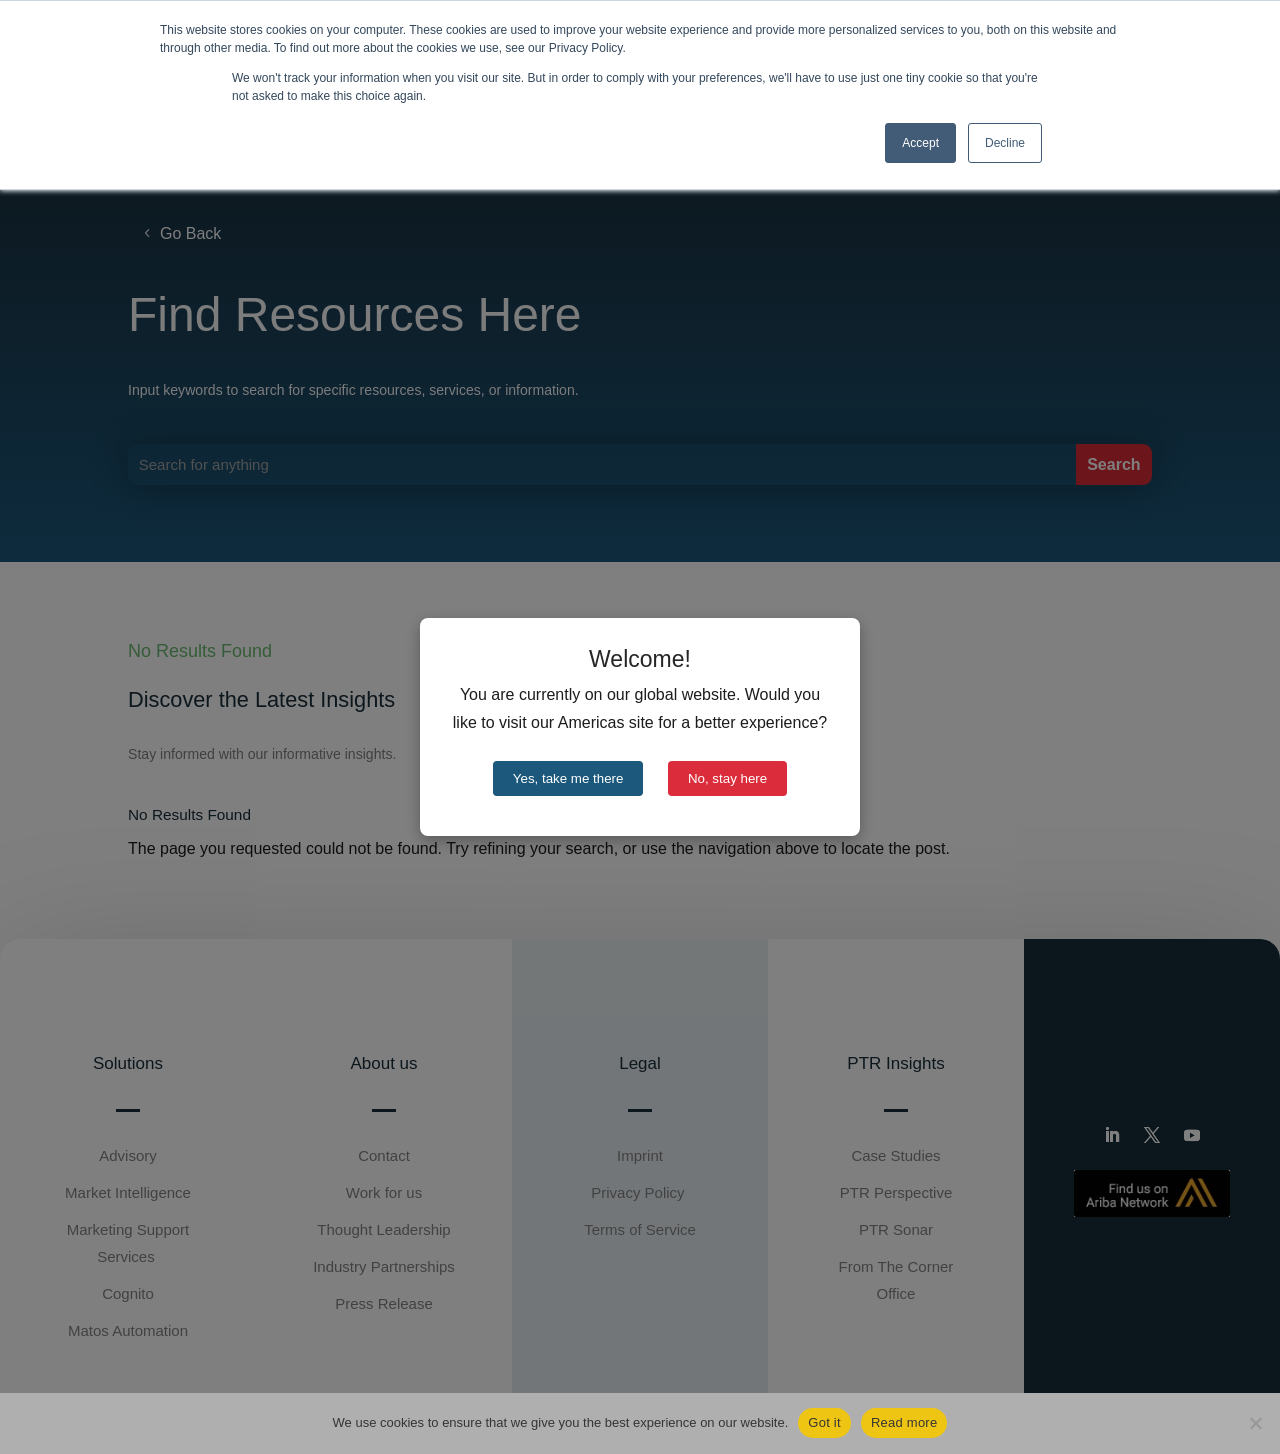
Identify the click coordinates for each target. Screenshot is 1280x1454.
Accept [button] (920, 143)
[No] (1255, 1423)
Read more (904, 1422)
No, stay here (727, 778)
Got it (824, 1422)
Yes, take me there (568, 778)
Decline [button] (1005, 143)
